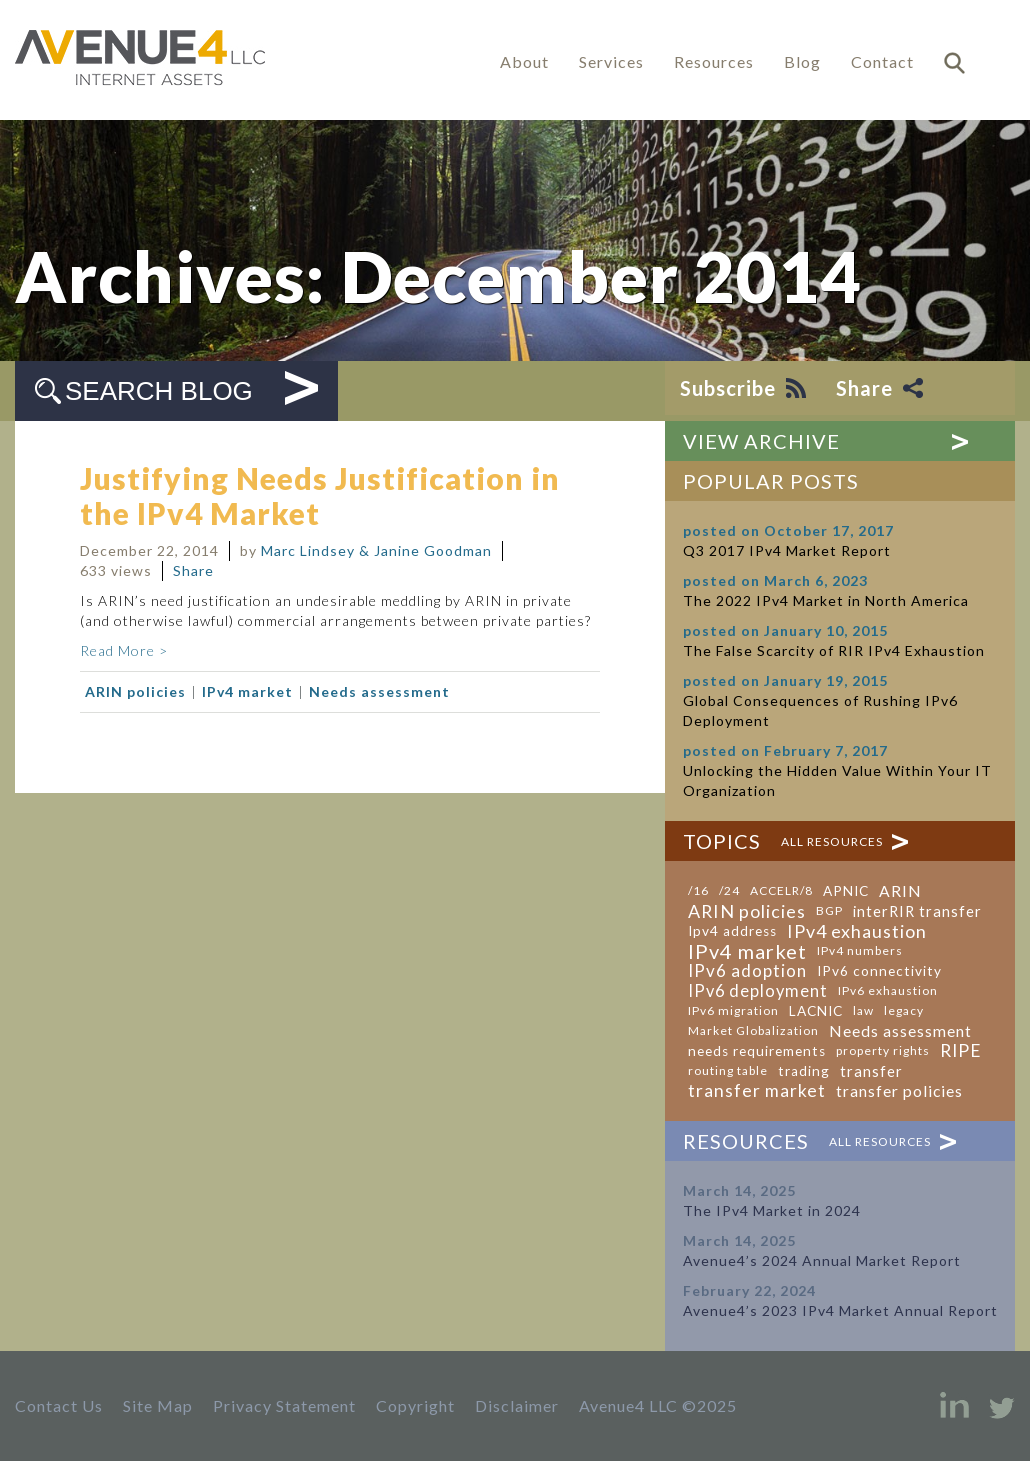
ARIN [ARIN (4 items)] (900, 891)
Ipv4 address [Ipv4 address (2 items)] (732, 931)
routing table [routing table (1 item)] (728, 1070)
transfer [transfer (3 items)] (871, 1071)
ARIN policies (135, 691)
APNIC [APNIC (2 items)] (846, 891)
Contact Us (59, 1405)
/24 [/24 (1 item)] (729, 890)
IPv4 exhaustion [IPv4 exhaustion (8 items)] (857, 931)
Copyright (415, 1405)
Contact (882, 61)
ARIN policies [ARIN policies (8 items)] (747, 911)
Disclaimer (517, 1405)
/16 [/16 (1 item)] (698, 890)
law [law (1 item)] (863, 1010)
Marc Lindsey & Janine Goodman (376, 550)
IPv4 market (247, 691)
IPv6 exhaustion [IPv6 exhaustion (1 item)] (888, 990)
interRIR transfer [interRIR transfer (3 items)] (917, 911)
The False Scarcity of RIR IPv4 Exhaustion (834, 650)
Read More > (124, 650)
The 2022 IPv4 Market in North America (826, 600)
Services (611, 61)
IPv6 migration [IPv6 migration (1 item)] (733, 1010)
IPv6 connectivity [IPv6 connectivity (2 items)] (879, 971)
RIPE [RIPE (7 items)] (961, 1051)
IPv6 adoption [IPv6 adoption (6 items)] (747, 971)
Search (954, 63)
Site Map (158, 1405)
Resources (714, 61)
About (524, 61)
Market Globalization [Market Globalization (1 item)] (753, 1030)
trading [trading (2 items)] (804, 1071)
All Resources (832, 841)
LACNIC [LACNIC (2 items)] (816, 1011)
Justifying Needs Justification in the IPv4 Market (320, 495)
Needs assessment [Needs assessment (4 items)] (900, 1031)
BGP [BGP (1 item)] (829, 910)
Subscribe (728, 388)
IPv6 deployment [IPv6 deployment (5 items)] (758, 990)
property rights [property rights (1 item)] (883, 1050)
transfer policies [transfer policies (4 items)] (899, 1091)
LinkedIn (954, 1405)
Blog (802, 61)
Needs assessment (379, 691)
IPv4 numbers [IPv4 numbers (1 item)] (860, 950)
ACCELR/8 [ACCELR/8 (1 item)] (781, 890)
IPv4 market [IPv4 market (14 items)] (747, 951)
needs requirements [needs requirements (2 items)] (757, 1051)
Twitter (1002, 1405)
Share (864, 388)
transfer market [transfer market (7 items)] (757, 1091)
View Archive (761, 441)
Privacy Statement (284, 1405)
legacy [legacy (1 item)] (904, 1010)
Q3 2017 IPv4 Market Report (787, 550)
